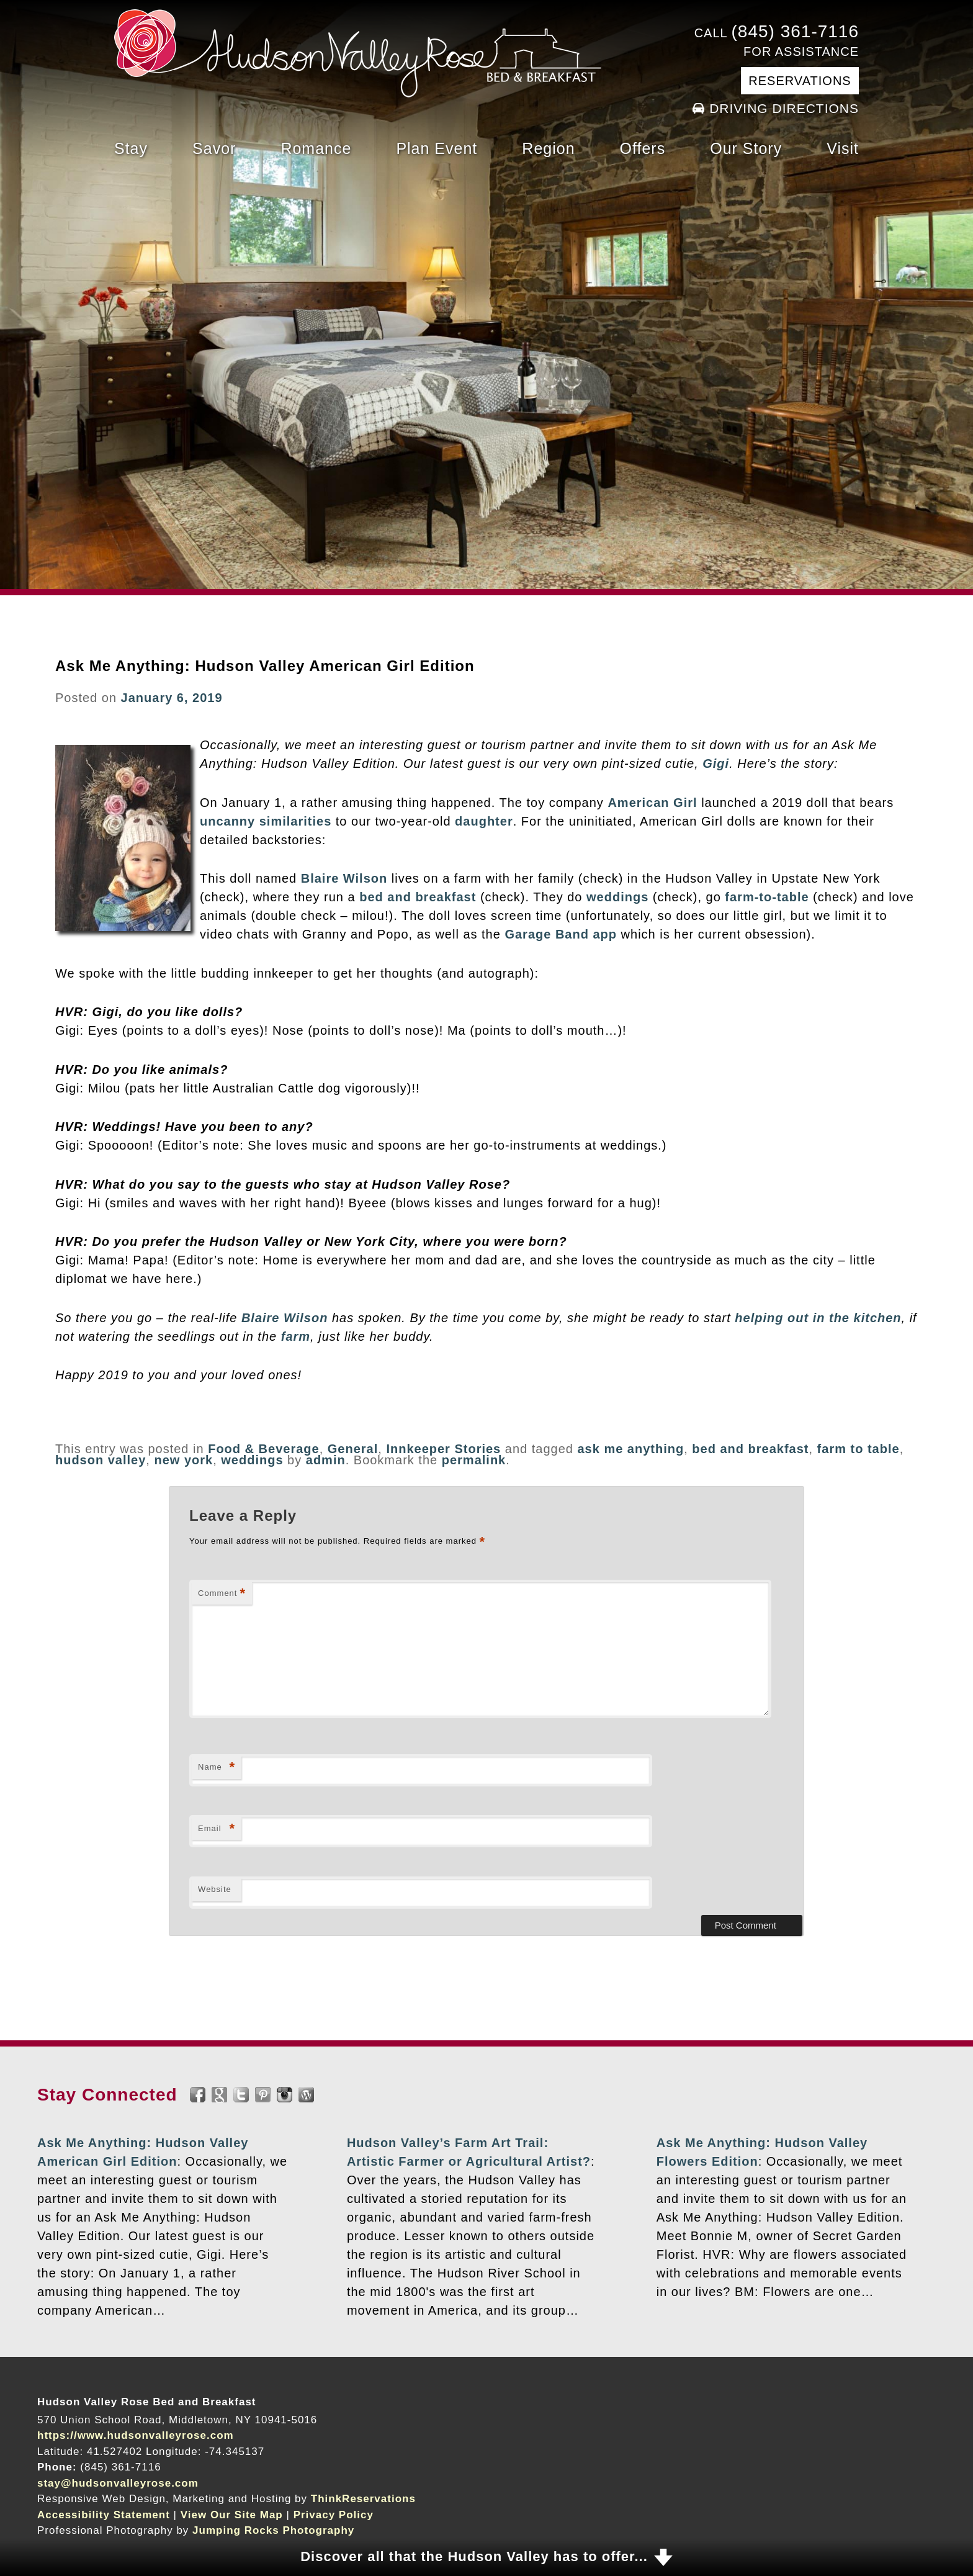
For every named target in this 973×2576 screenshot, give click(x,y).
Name (216, 1768)
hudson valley (100, 1460)
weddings (617, 897)
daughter (484, 821)
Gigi (715, 763)
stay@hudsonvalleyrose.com (118, 2483)
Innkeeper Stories (443, 1449)
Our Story (746, 148)
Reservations (799, 81)
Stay (131, 148)
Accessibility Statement (103, 2515)
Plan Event (436, 148)
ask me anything (630, 1449)
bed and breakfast (417, 897)
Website (214, 1889)
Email (216, 1829)
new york (183, 1460)
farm (295, 1336)
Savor (214, 148)
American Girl (652, 802)
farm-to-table (767, 897)
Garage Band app (560, 934)
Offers (643, 148)
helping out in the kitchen (818, 1318)
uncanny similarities (265, 821)
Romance (315, 148)
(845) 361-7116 (795, 31)
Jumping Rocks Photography (273, 2530)
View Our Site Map (232, 2515)
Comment (222, 1594)
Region (548, 148)
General (353, 1449)
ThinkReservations (363, 2499)
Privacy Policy (334, 2515)
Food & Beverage (263, 1449)
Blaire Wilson (344, 878)
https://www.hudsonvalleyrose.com (135, 2435)
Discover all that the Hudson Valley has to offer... (474, 2556)
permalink (474, 1460)
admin (326, 1460)
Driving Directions (784, 108)
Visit (843, 148)
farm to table (858, 1449)
